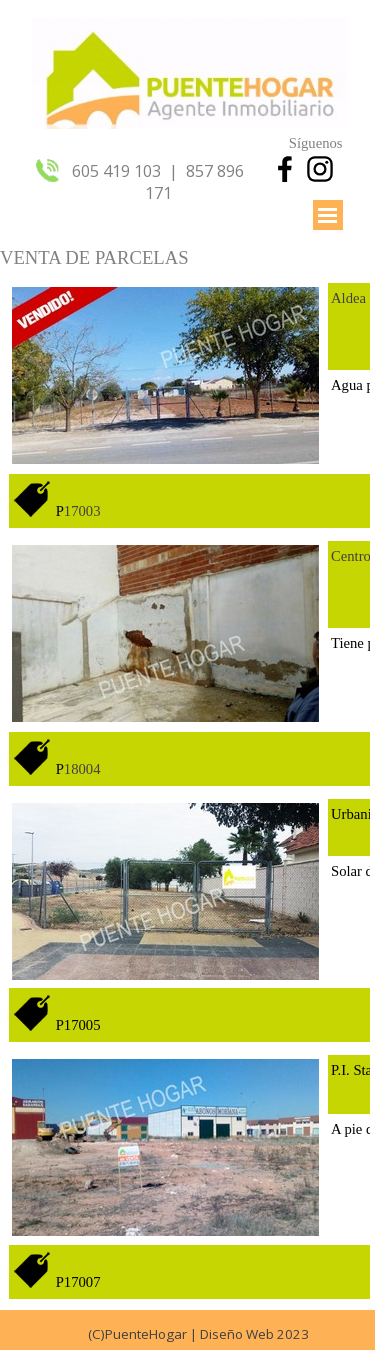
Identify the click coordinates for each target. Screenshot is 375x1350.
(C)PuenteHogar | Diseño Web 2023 (198, 1334)
